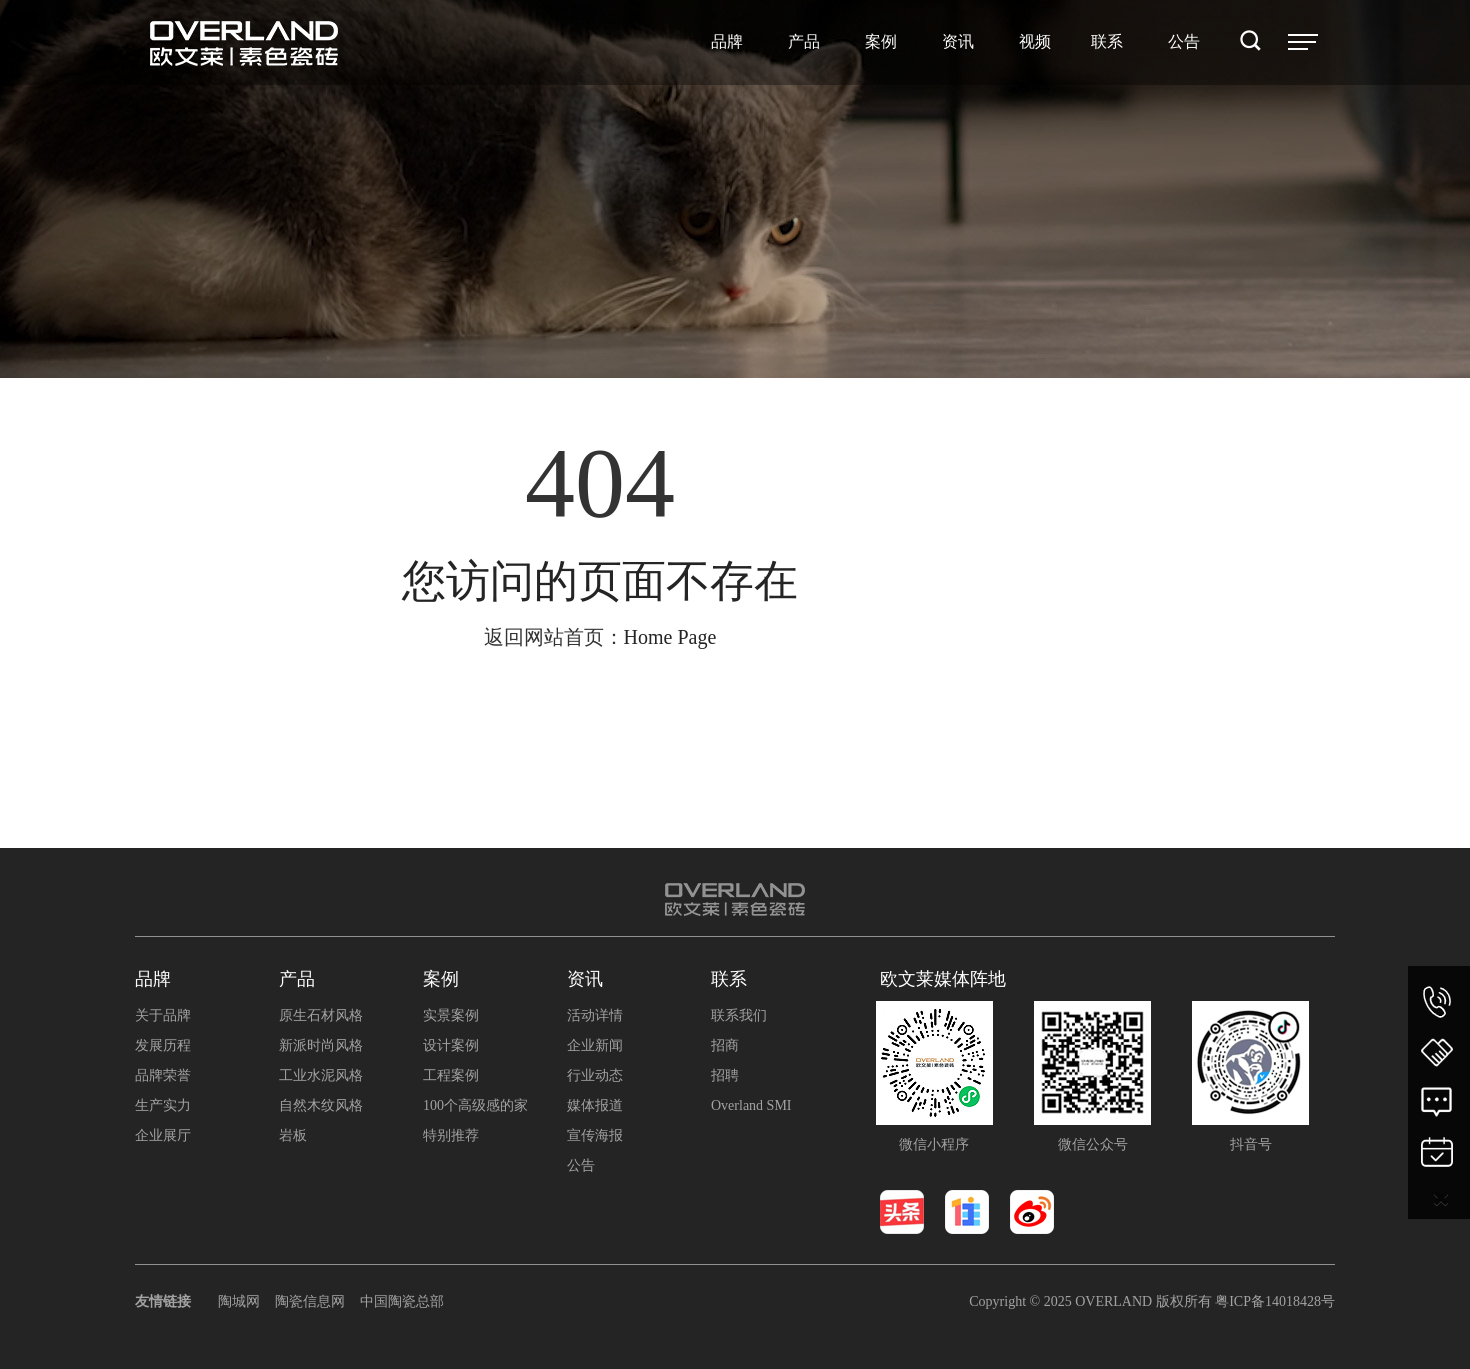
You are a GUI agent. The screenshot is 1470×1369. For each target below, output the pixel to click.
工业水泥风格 (321, 1075)
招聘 (725, 1075)
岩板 (293, 1135)
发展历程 (163, 1045)
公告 (581, 1165)
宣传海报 (595, 1135)
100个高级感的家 (475, 1105)
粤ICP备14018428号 (1275, 1301)
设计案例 (451, 1045)
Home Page (670, 637)
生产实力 (163, 1105)
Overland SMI (751, 1105)
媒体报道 (595, 1105)
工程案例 (451, 1075)
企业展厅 (163, 1135)
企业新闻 (595, 1045)
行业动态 (595, 1075)
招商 (725, 1045)
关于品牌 (163, 1015)
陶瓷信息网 (310, 1301)
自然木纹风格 (321, 1105)
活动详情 (595, 1015)
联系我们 (739, 1015)
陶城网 (239, 1301)
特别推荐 (451, 1135)
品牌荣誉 (163, 1075)
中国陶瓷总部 (402, 1301)
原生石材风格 (321, 1015)
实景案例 (451, 1015)
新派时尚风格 (321, 1045)
